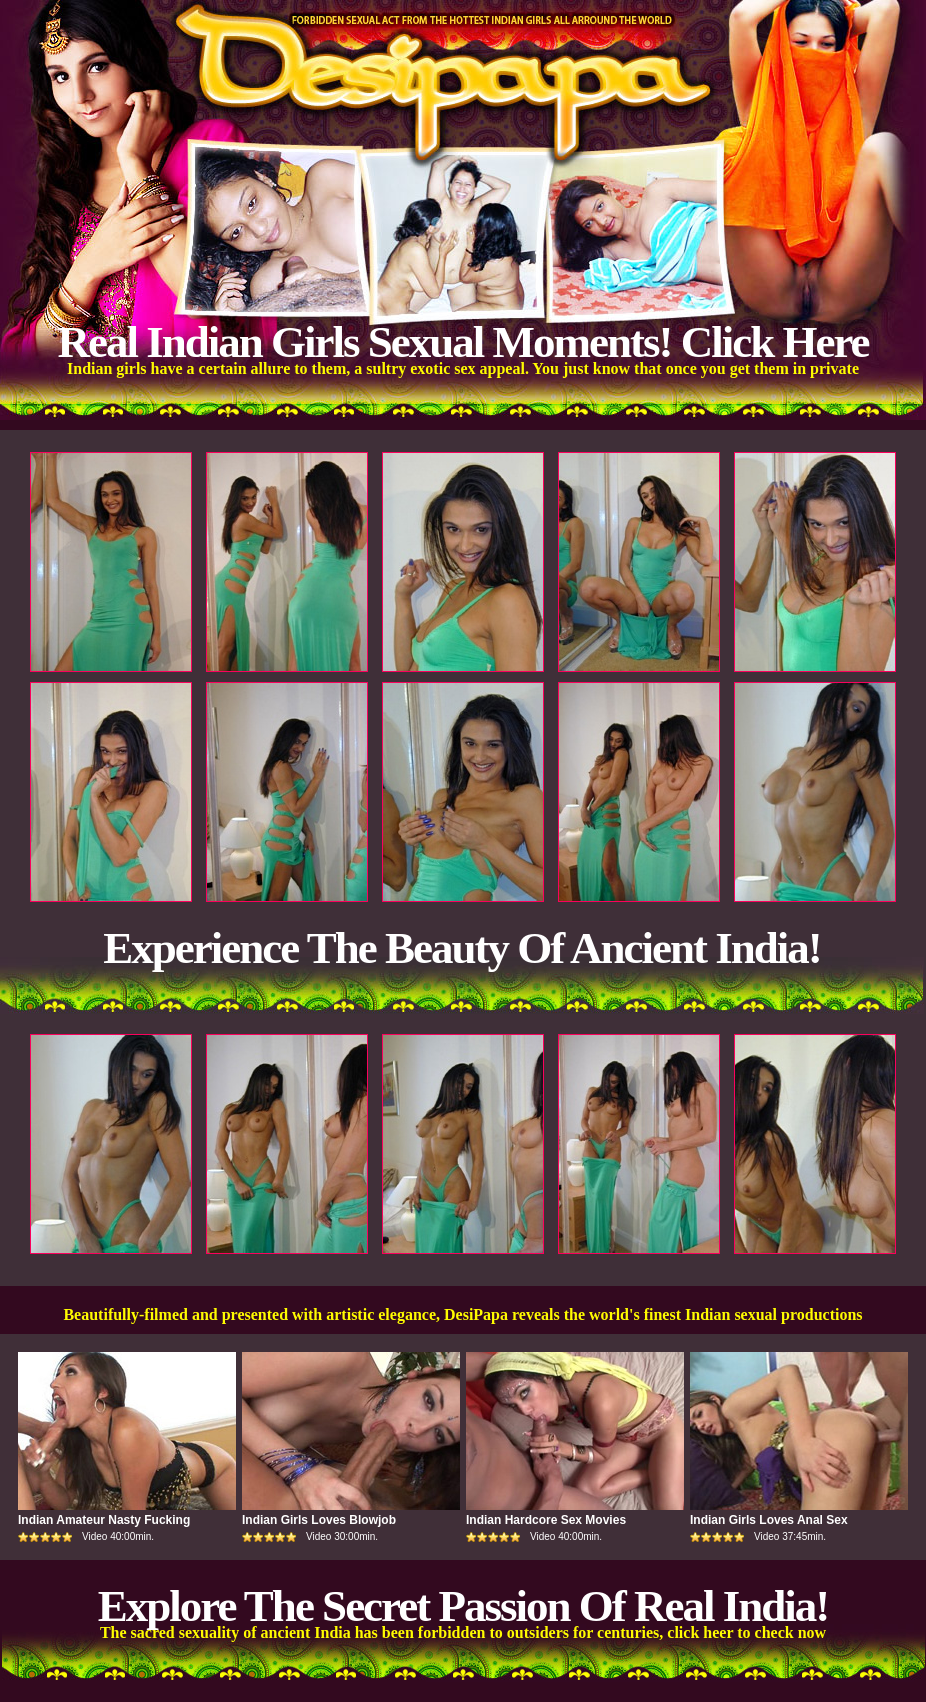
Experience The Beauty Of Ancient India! (461, 948)
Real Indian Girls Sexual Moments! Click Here (462, 342)
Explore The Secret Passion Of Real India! (463, 1606)
